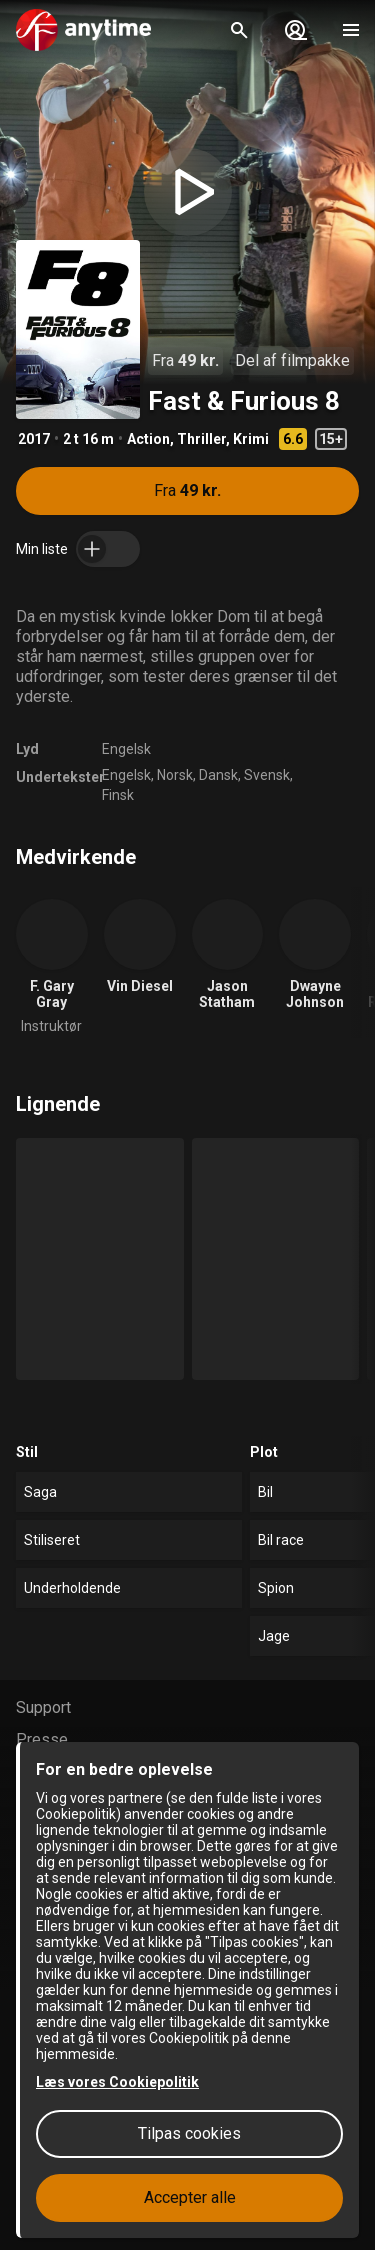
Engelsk (126, 749)
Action (148, 439)
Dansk (218, 775)
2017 (34, 439)
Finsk (118, 795)
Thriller (201, 439)
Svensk (267, 775)
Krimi (251, 439)
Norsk (175, 775)
